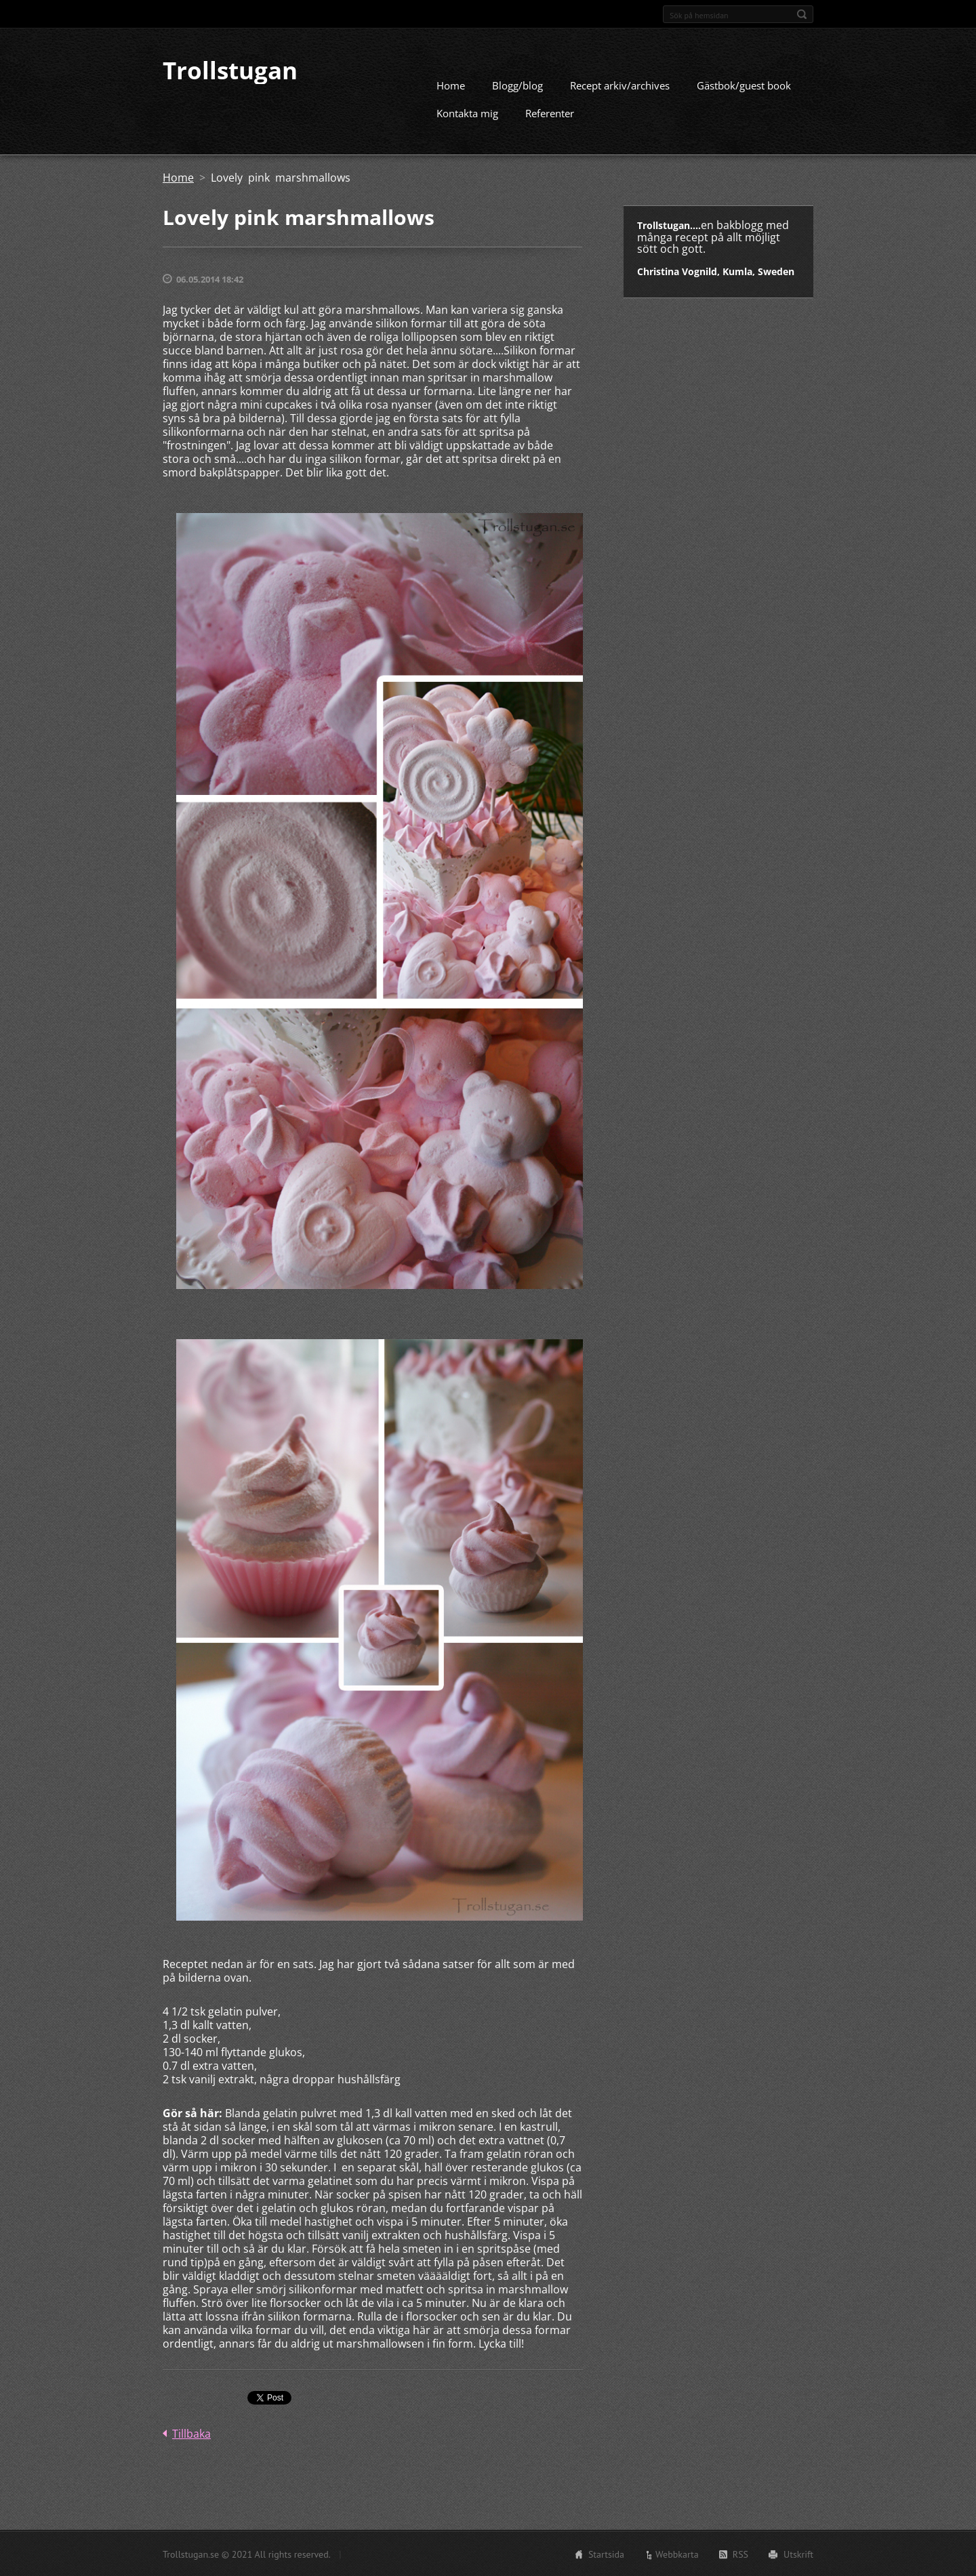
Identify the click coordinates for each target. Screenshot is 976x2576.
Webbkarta (677, 2554)
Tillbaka (191, 2433)
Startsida (606, 2554)
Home (450, 84)
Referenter (549, 112)
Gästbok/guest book (744, 84)
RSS (740, 2554)
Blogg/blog (517, 84)
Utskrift (798, 2554)
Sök (801, 14)
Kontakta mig (467, 112)
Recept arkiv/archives (620, 84)
